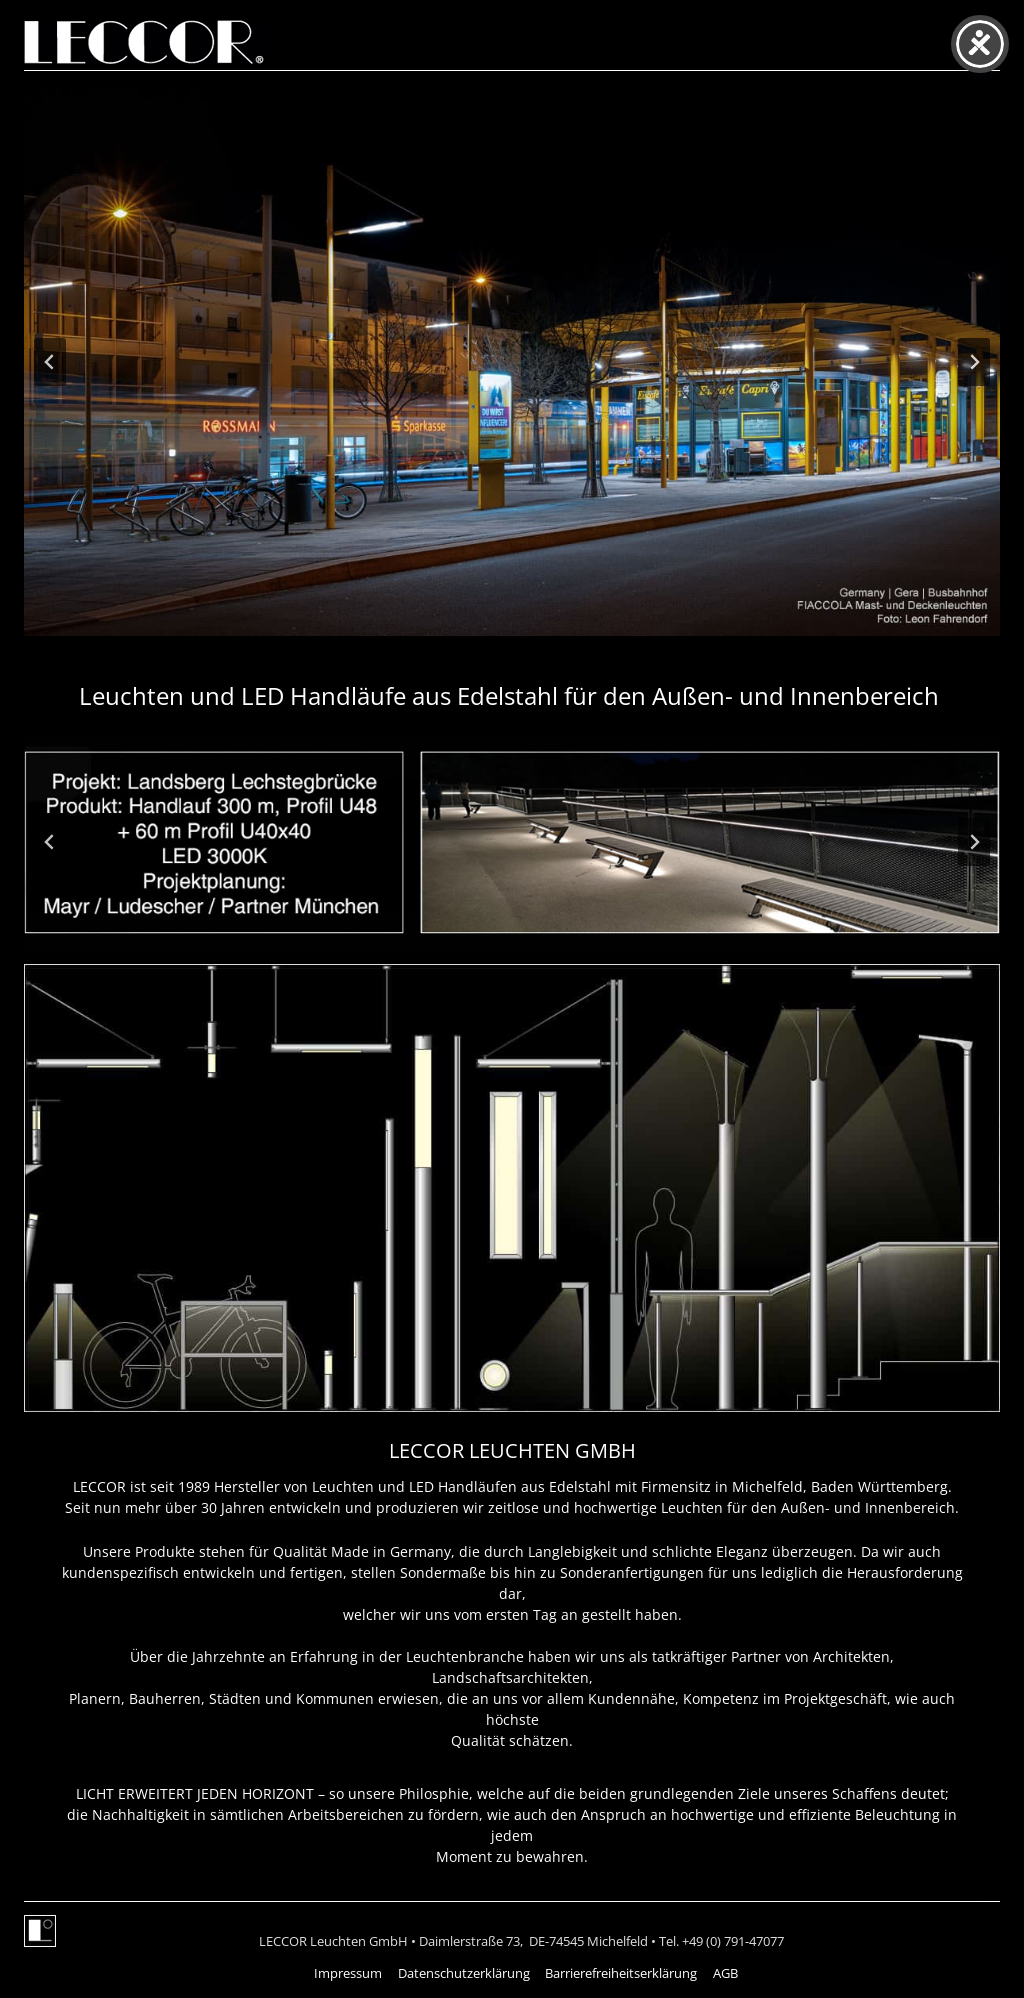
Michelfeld (767, 1486)
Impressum (348, 1973)
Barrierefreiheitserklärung (621, 1973)
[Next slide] (974, 362)
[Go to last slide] (50, 362)
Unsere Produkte (139, 1551)
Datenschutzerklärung (464, 1973)
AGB (725, 1973)
